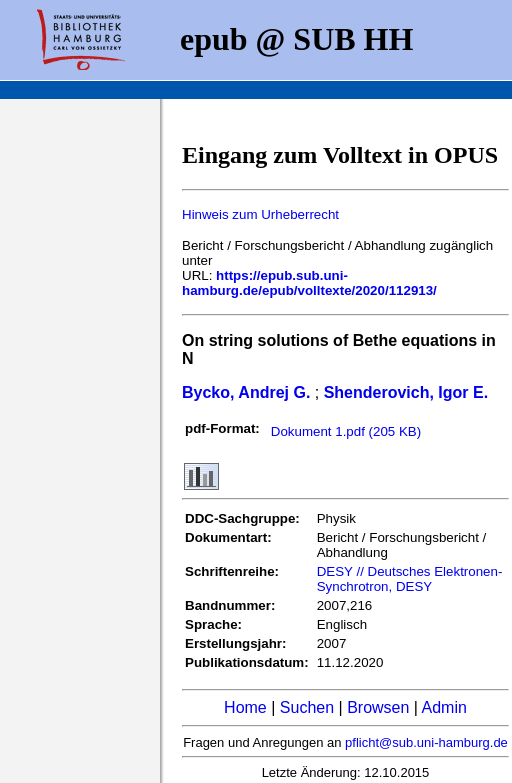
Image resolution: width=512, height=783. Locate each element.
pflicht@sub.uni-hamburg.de (426, 742)
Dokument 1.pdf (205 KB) (346, 431)
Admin (444, 707)
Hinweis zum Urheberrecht (260, 214)
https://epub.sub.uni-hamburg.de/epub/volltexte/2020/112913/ (309, 283)
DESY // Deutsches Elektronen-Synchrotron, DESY (410, 579)
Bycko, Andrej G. (246, 392)
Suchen (307, 707)
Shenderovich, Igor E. (406, 392)
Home (245, 707)
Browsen (378, 707)
